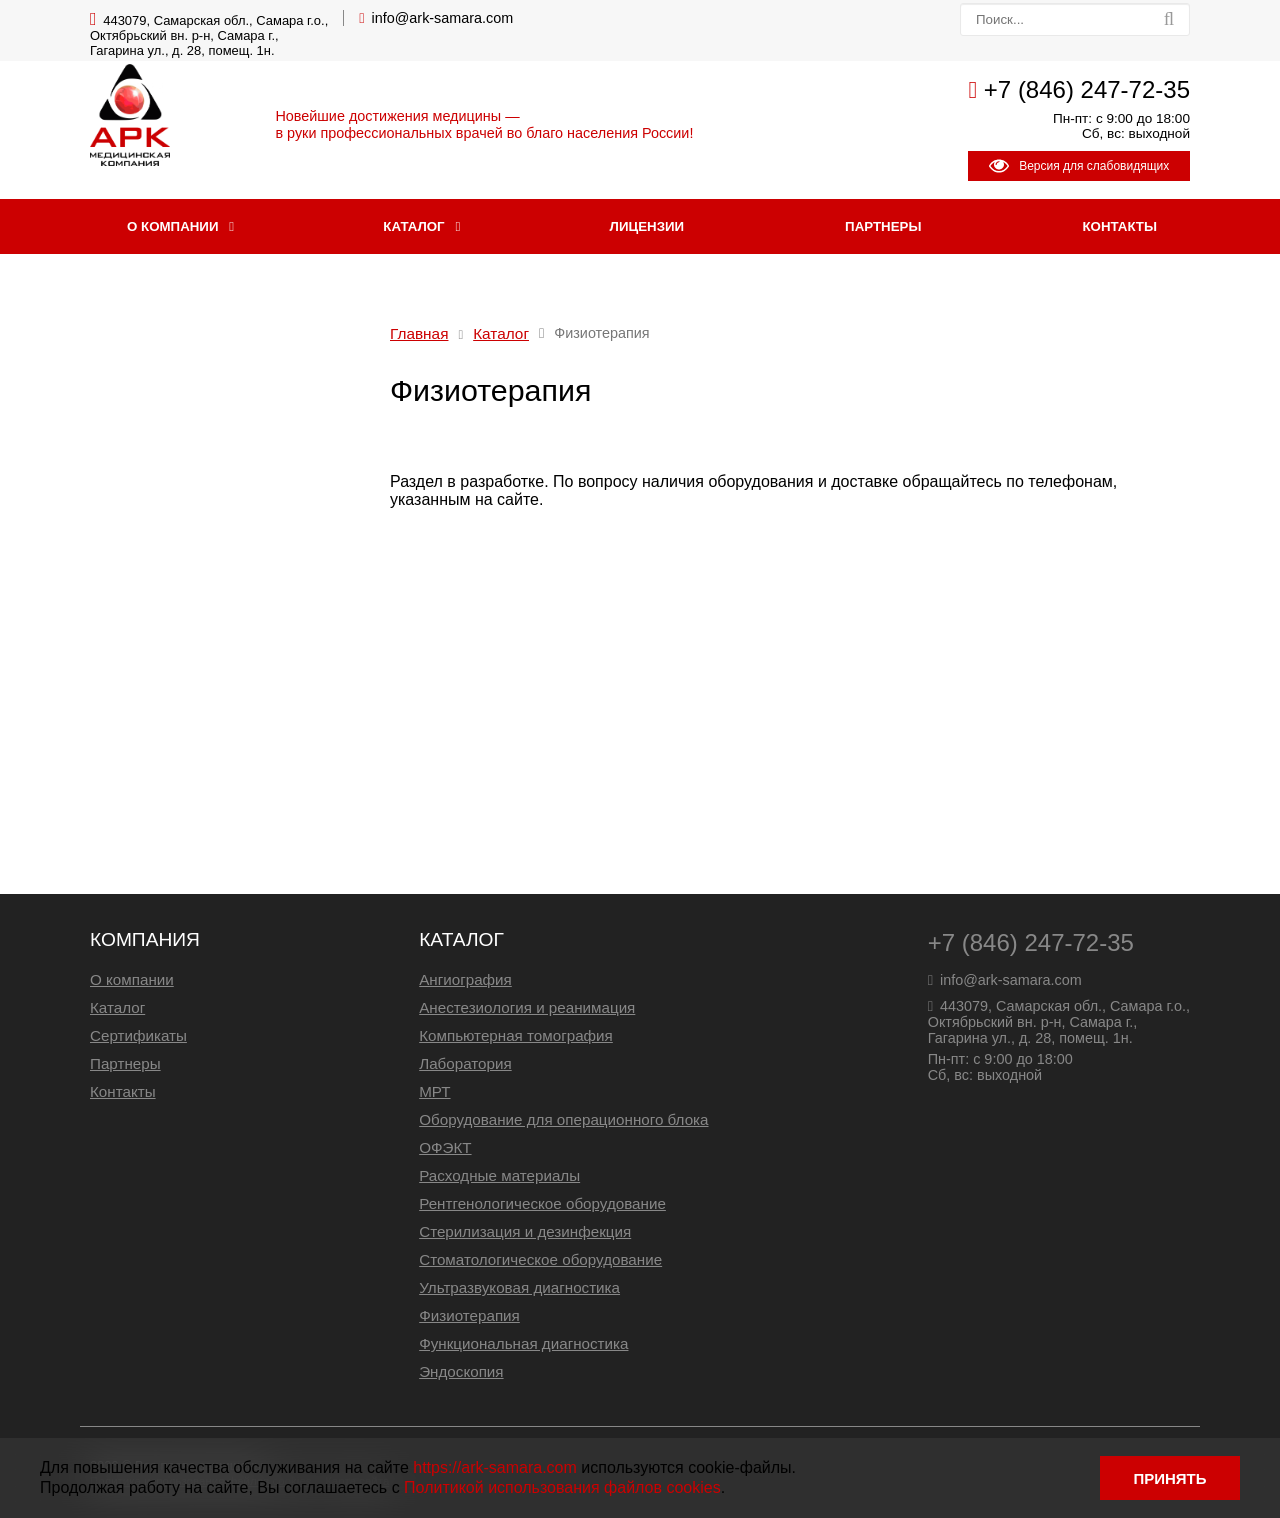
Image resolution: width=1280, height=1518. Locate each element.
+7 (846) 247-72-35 (1087, 89)
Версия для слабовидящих (1079, 166)
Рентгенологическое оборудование (542, 1203)
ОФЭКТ (445, 1147)
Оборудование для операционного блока (563, 1119)
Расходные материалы (499, 1175)
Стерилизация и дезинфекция (525, 1231)
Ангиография (465, 979)
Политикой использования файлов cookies (562, 1487)
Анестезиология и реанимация (527, 1007)
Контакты (1119, 226)
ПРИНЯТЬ (1169, 1478)
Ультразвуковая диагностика (519, 1287)
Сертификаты (138, 1035)
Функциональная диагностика (523, 1343)
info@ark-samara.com (443, 18)
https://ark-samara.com (495, 1467)
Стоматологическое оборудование (540, 1259)
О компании (172, 226)
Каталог (413, 226)
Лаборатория (465, 1063)
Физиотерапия (469, 1315)
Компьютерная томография (516, 1035)
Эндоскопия (461, 1371)
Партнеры (883, 226)
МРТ (434, 1091)
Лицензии (647, 226)
